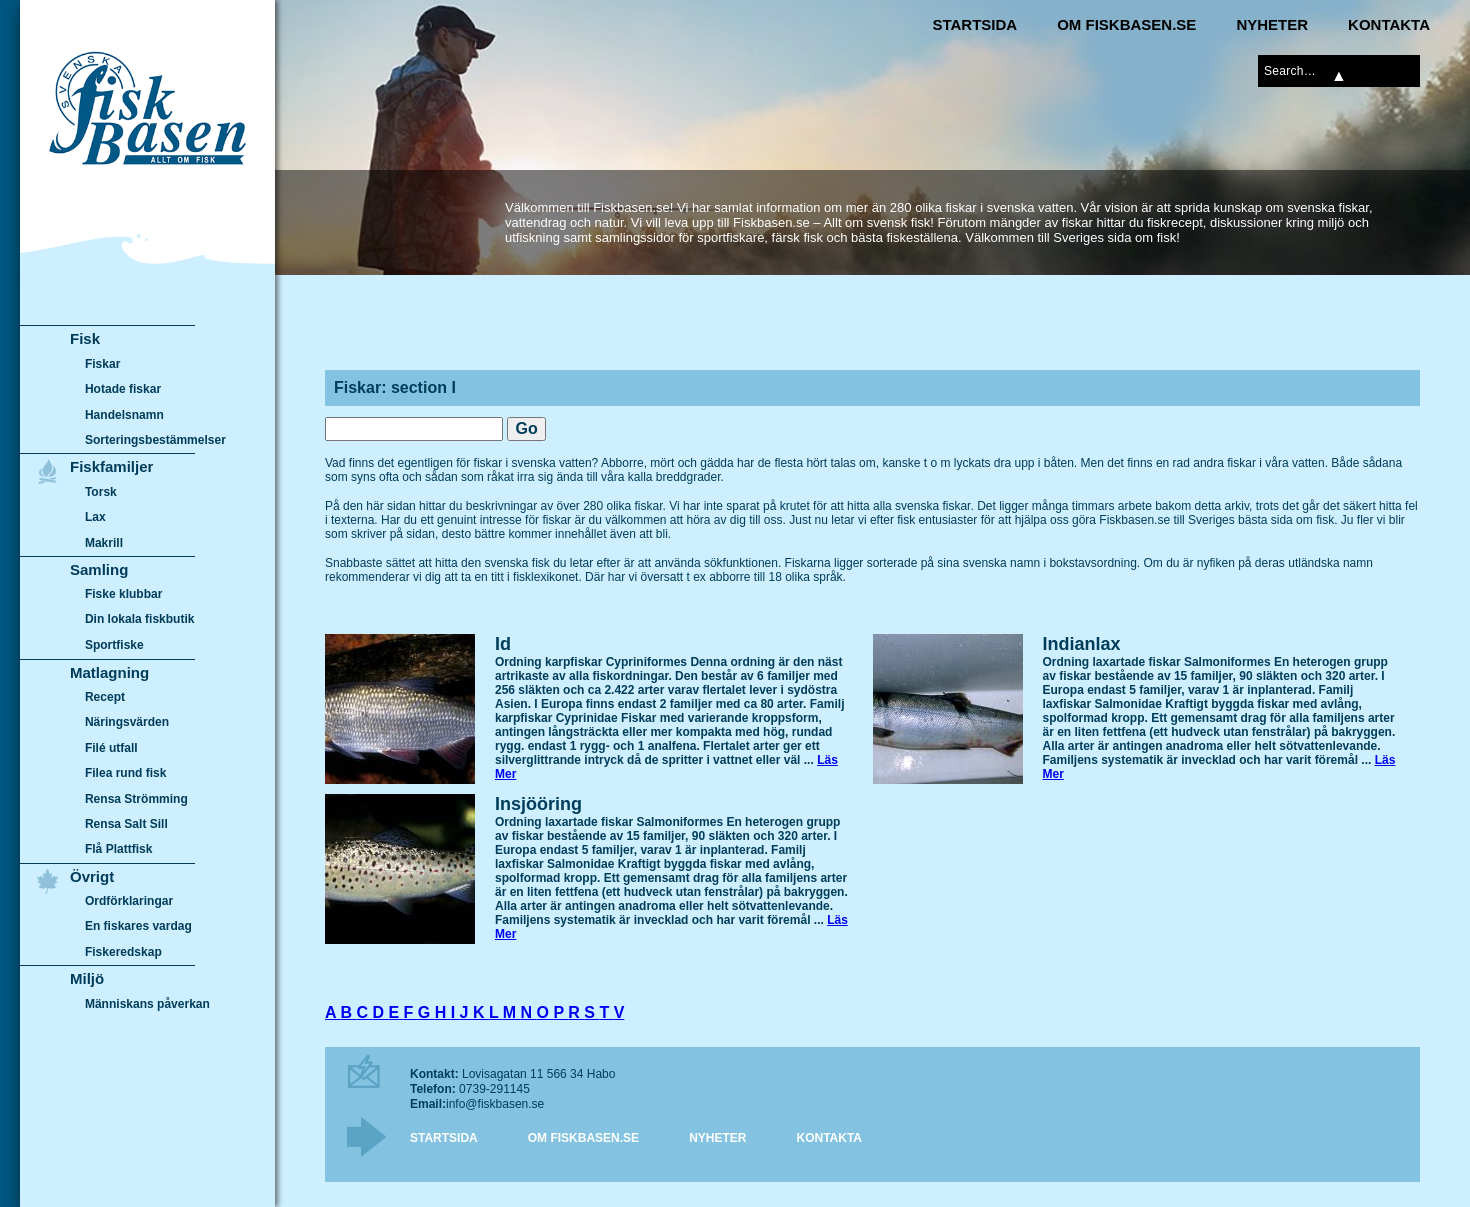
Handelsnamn (124, 415)
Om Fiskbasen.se (1126, 24)
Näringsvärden (127, 722)
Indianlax (1082, 644)
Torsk (101, 492)
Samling (99, 569)
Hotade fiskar (123, 389)
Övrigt (92, 876)
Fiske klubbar (124, 594)
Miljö (87, 978)
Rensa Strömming (136, 799)
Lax (95, 517)
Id (503, 644)
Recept (105, 697)
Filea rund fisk (125, 773)
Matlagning (109, 672)
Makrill (104, 543)
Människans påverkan (147, 1004)
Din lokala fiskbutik (140, 620)
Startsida (974, 24)
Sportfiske (114, 645)
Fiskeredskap (123, 952)
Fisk (85, 338)
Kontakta (1389, 24)
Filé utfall (111, 748)
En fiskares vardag (138, 927)
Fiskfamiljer (111, 466)
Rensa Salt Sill (126, 824)
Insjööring (538, 804)
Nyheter (1272, 24)
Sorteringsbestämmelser (155, 440)
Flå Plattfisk (118, 849)
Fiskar (102, 364)
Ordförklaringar (129, 901)
